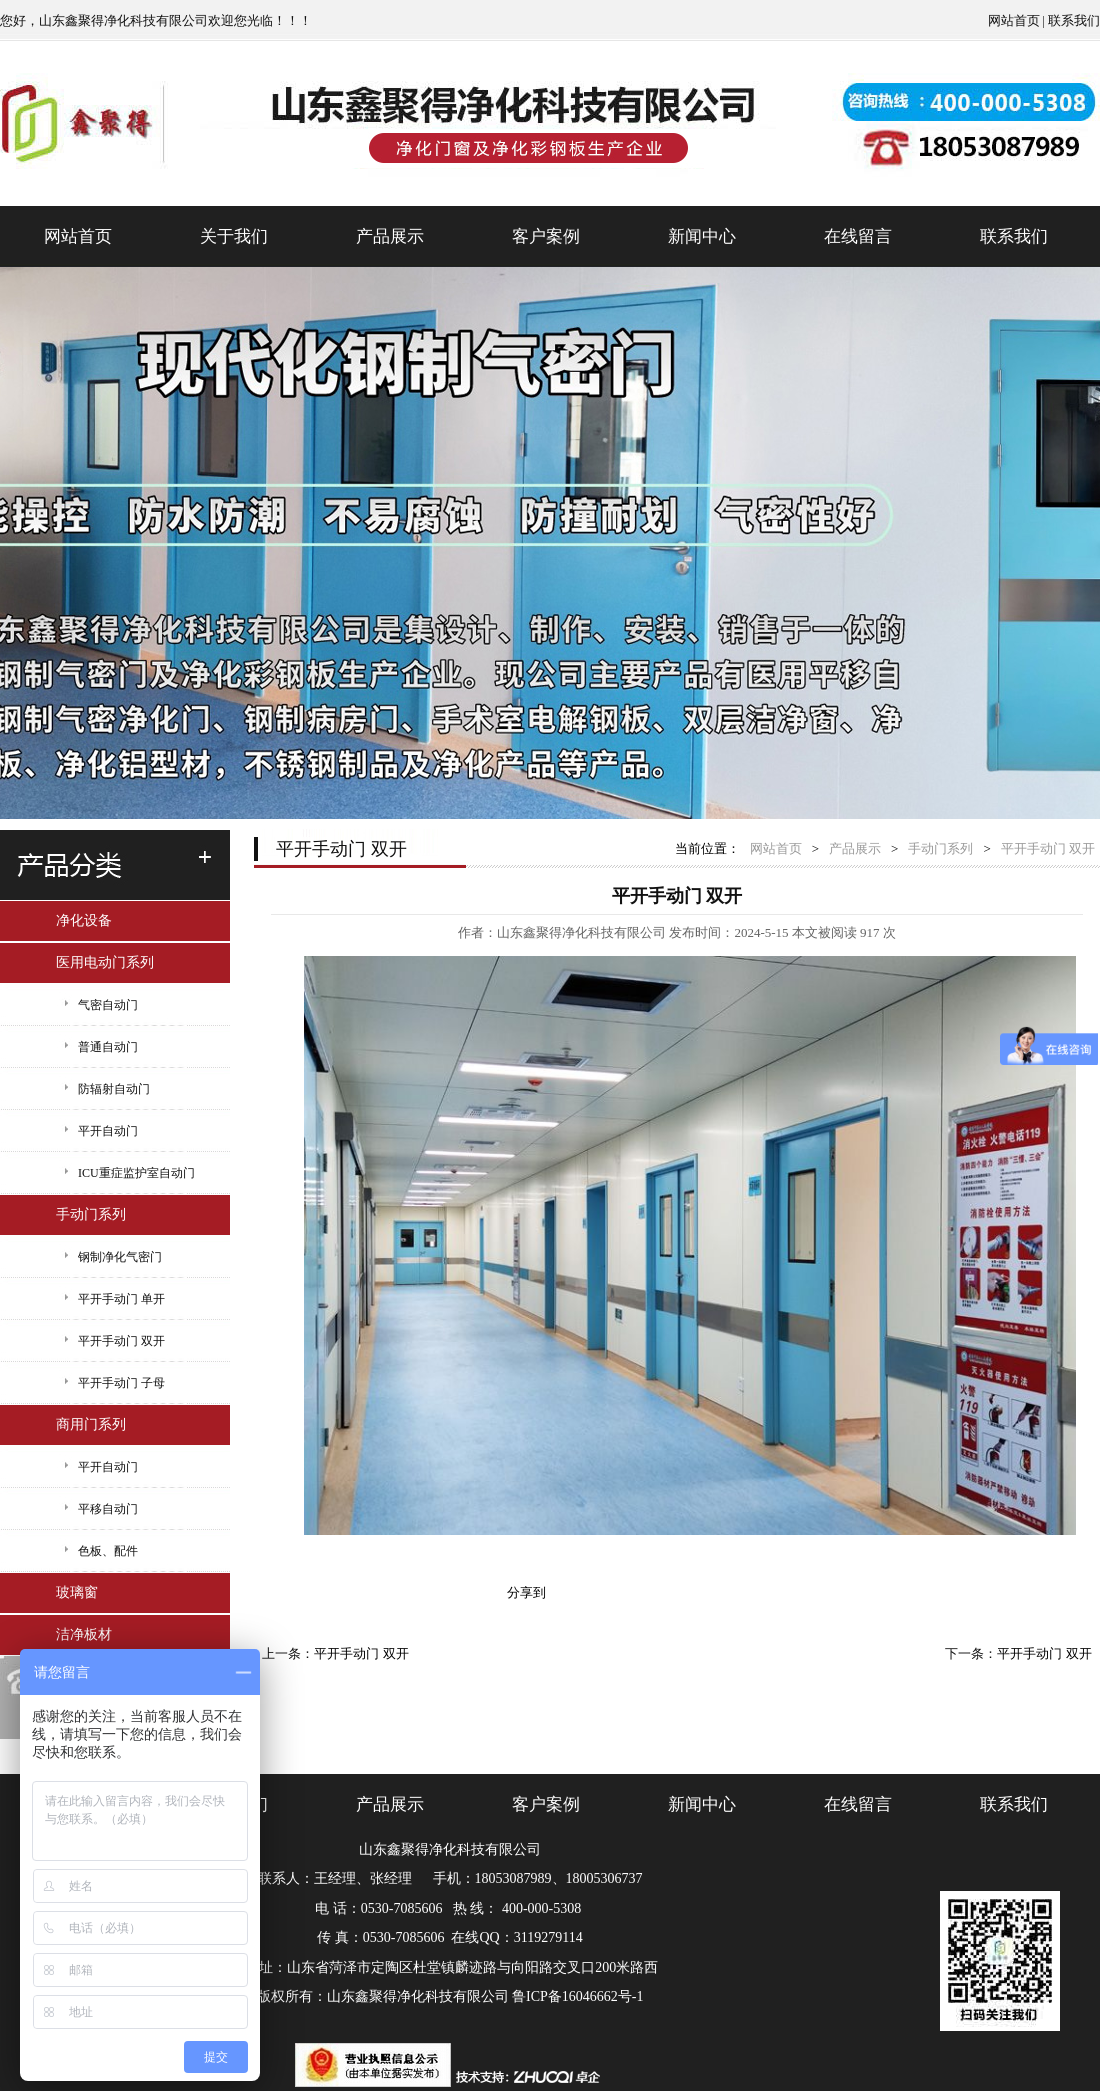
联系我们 (1074, 20)
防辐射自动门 (114, 1089)
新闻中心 (702, 236)
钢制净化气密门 (120, 1257)
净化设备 (84, 920)
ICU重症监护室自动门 (136, 1173)
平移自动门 (108, 1509)
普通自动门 (108, 1047)
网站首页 (1014, 20)
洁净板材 (84, 1634)
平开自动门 (108, 1131)
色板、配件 (108, 1551)
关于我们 (234, 236)
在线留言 (858, 236)
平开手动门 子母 (121, 1383)
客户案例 (546, 236)
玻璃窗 (77, 1592)
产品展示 (390, 236)
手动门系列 (91, 1214)
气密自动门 (108, 1005)
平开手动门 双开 (121, 1341)
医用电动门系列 (105, 962)
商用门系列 (91, 1424)
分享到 (526, 1592)
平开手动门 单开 (121, 1299)
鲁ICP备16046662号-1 (577, 1996)
